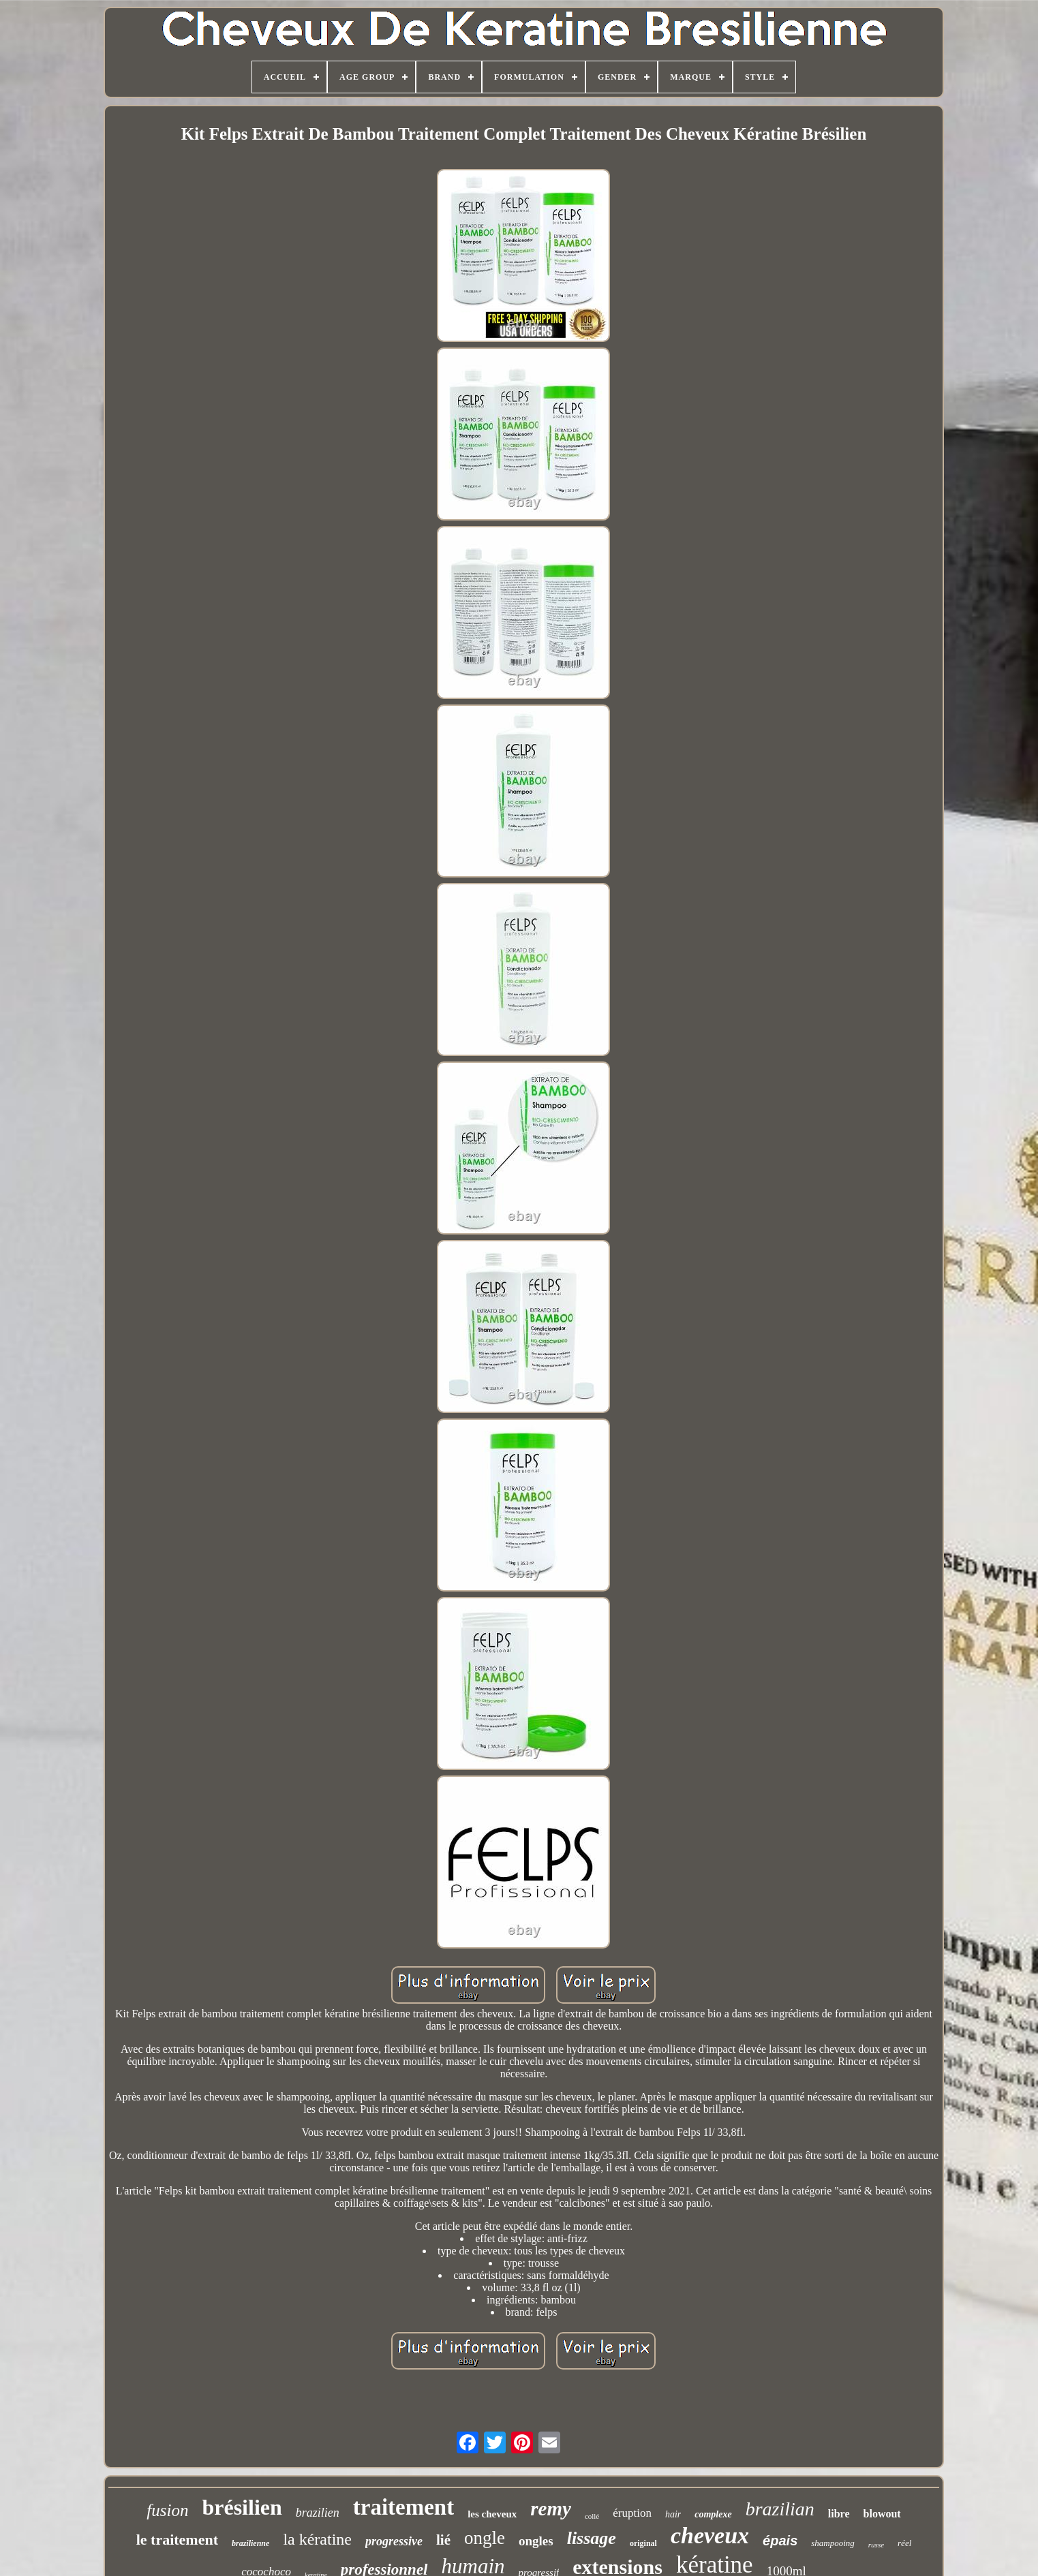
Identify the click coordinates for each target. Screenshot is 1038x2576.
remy (550, 2508)
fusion (167, 2510)
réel (904, 2543)
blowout (882, 2513)
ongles (536, 2541)
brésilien (241, 2507)
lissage (591, 2538)
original (643, 2543)
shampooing (833, 2543)
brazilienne (250, 2543)
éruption (632, 2513)
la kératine (317, 2539)
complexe (712, 2514)
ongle (484, 2538)
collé (592, 2516)
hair (673, 2514)
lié (443, 2540)
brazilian (780, 2508)
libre (839, 2513)
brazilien (317, 2512)
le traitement (177, 2539)
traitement (403, 2507)
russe (876, 2545)
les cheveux (492, 2514)
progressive (394, 2541)
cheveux (710, 2535)
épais (780, 2540)
